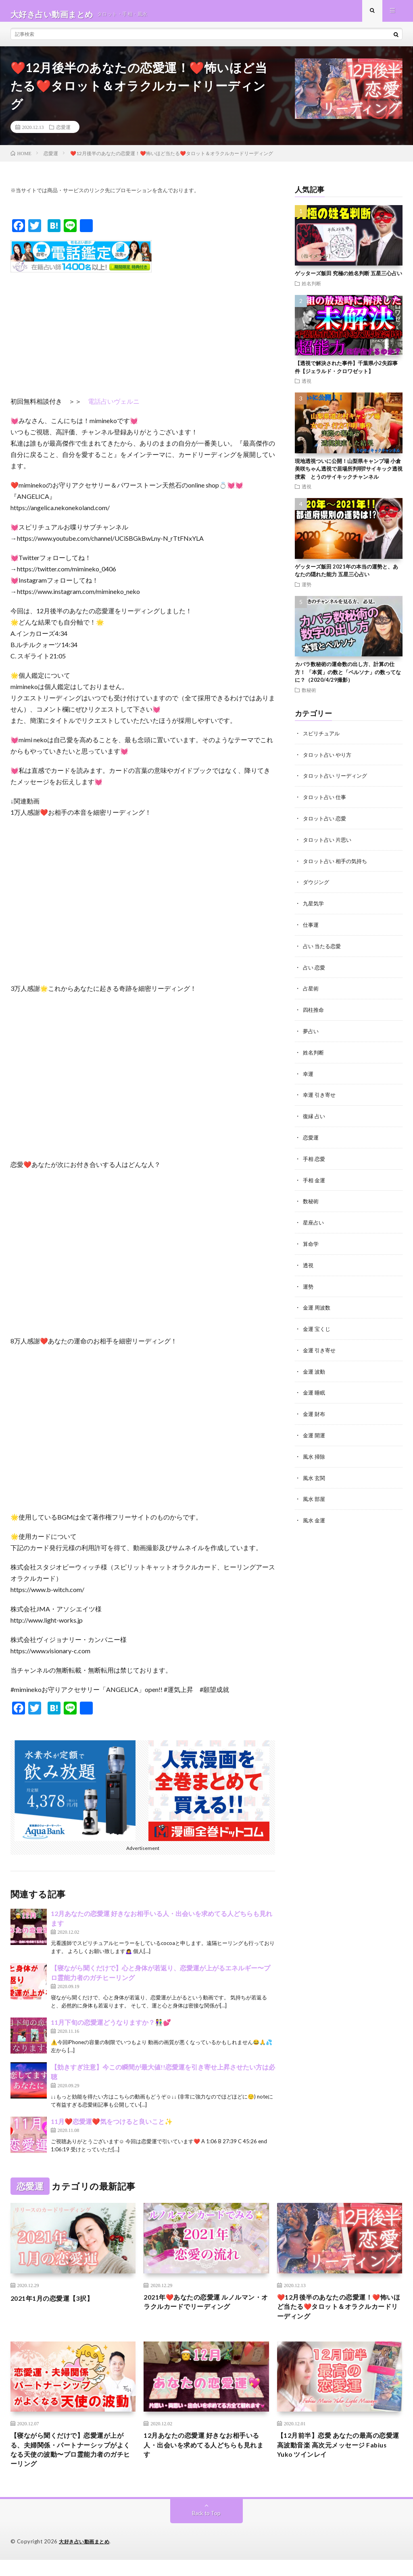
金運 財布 (315, 1410)
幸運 (308, 1074)
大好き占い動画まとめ (86, 2558)
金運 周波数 (317, 1305)
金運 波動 (315, 1368)
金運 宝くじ (317, 1326)
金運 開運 (315, 1431)
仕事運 (311, 928)
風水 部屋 (315, 1493)
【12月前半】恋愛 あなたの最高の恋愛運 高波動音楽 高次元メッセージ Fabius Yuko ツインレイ (338, 2458)
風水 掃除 (315, 1452)
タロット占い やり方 (329, 760)
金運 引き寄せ (320, 1347)
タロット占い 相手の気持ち (337, 865)
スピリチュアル (322, 739)
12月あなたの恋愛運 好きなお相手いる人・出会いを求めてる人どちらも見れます (204, 2458)
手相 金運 (315, 1179)
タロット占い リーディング (337, 781)
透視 (306, 387)
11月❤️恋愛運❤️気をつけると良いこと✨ (112, 2128)
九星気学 (314, 907)
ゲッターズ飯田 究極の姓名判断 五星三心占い (348, 279)
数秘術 (309, 696)
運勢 (306, 590)
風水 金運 (315, 1514)
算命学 (311, 1242)
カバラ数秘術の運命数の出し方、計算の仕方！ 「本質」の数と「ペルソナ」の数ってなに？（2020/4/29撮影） (348, 678)
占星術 (311, 991)
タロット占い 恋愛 (326, 823)
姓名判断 (311, 289)
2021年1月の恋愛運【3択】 (56, 2304)
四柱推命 (314, 1012)
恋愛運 (63, 133)
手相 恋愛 (315, 1158)
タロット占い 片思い (329, 844)
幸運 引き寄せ (320, 1095)
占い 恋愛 (315, 970)
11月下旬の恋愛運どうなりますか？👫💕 (111, 2028)
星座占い (314, 1221)
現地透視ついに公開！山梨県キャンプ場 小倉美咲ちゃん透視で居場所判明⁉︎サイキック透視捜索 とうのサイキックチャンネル (349, 475)
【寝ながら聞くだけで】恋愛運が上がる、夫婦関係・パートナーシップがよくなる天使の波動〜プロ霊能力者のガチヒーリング (70, 2463)
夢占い (311, 1033)
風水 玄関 (315, 1473)
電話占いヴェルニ (114, 407)
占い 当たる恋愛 (323, 949)
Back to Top (206, 2529)
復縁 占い (315, 1116)
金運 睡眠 (315, 1389)
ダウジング (317, 886)
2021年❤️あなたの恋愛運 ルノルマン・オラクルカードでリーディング (203, 2310)
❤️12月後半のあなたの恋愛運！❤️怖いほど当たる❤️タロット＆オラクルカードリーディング (339, 2315)
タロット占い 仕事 (326, 802)
